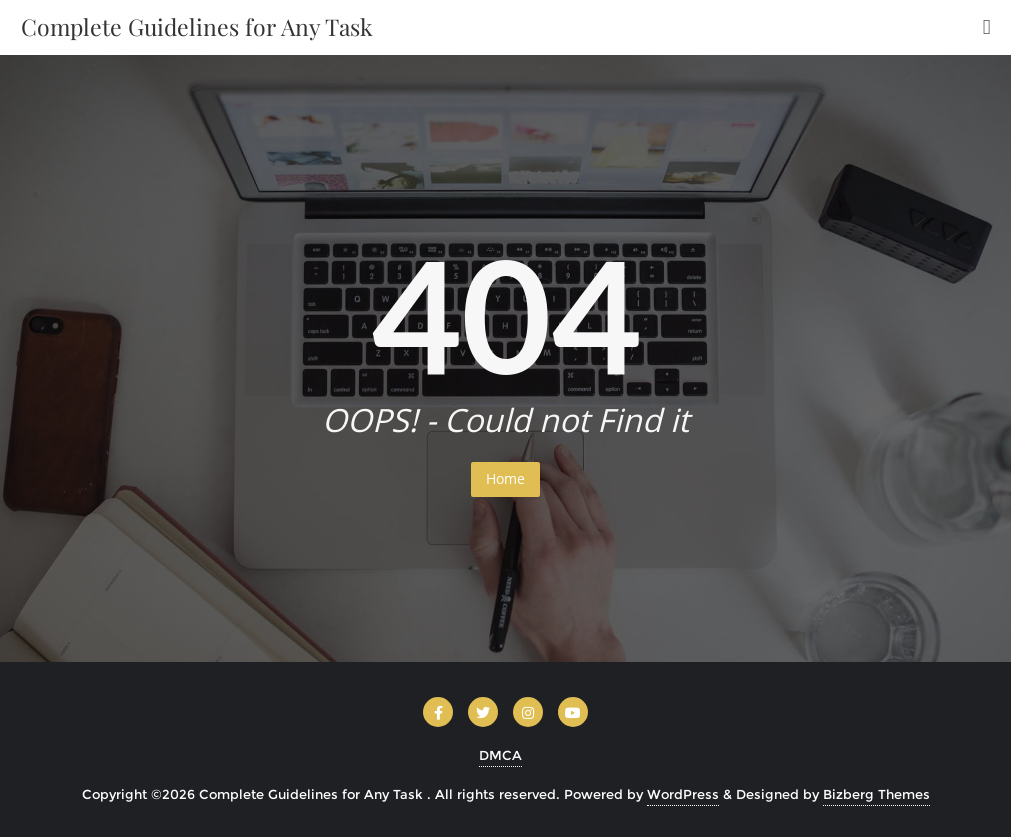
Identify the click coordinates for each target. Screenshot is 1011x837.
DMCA (500, 755)
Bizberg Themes (876, 794)
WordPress (683, 794)
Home (505, 478)
